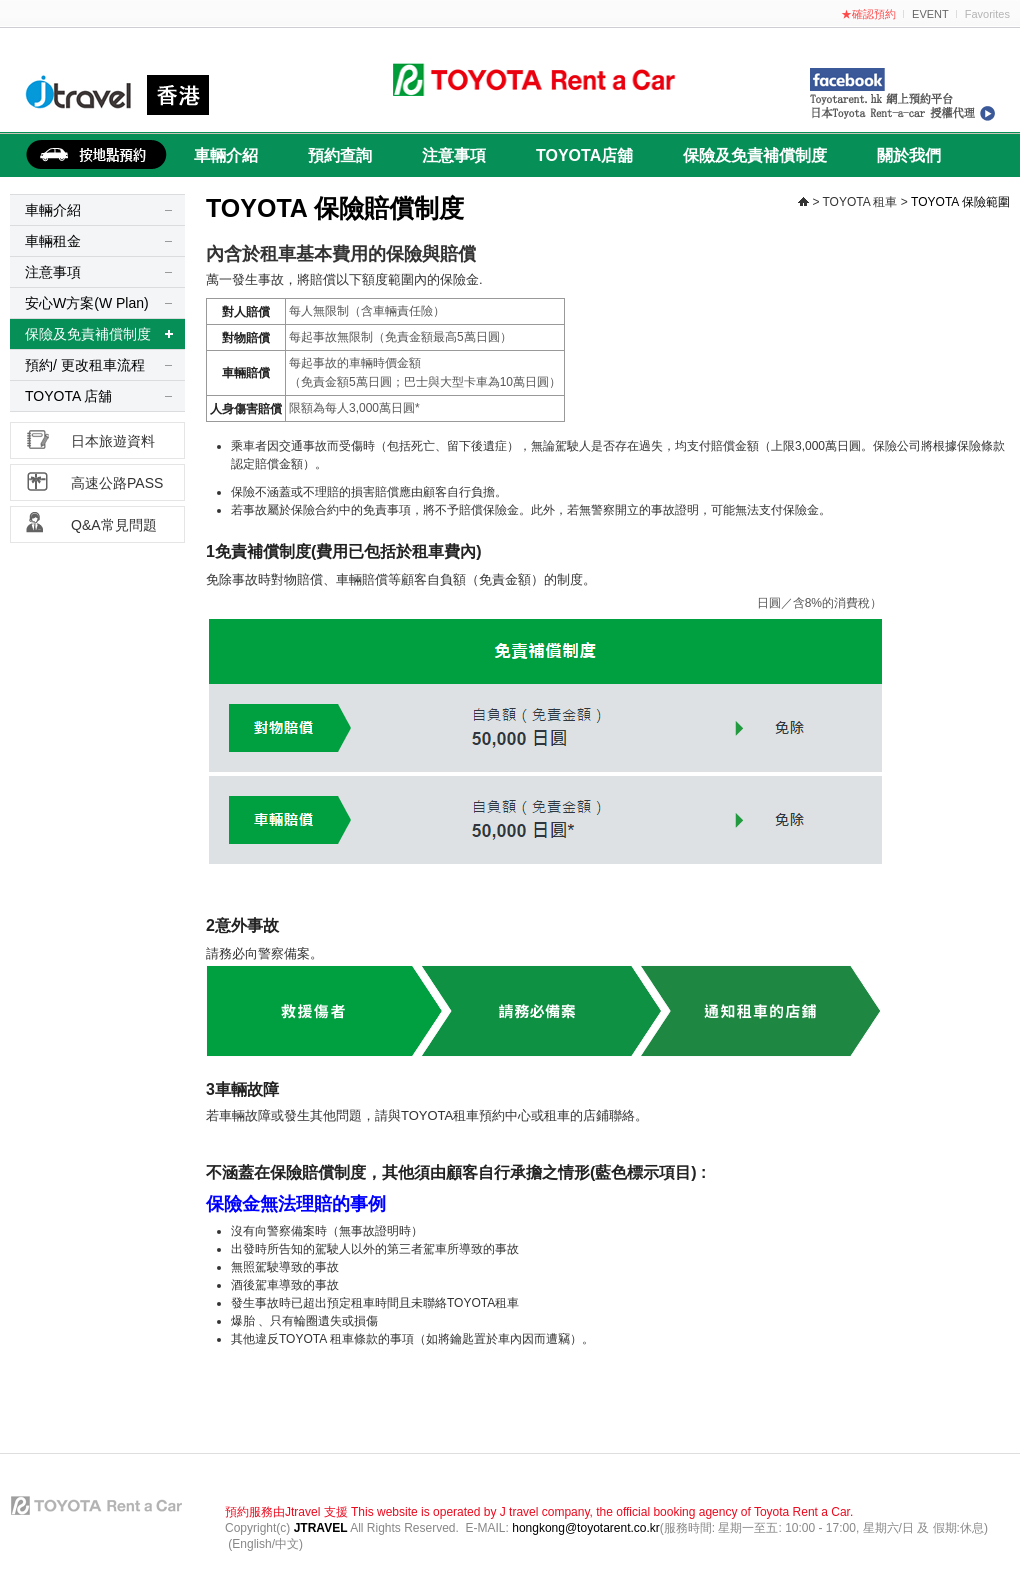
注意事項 (454, 155)
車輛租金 (53, 241)
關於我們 (909, 155)
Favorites (987, 14)
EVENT (930, 14)
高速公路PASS (117, 483)
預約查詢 (340, 155)
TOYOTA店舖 (584, 155)
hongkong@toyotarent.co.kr (586, 1528)
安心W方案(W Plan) (87, 303)
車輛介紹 (226, 155)
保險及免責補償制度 (755, 155)
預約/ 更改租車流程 (85, 365)
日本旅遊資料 (113, 441)
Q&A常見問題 (114, 525)
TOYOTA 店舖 (68, 396)
